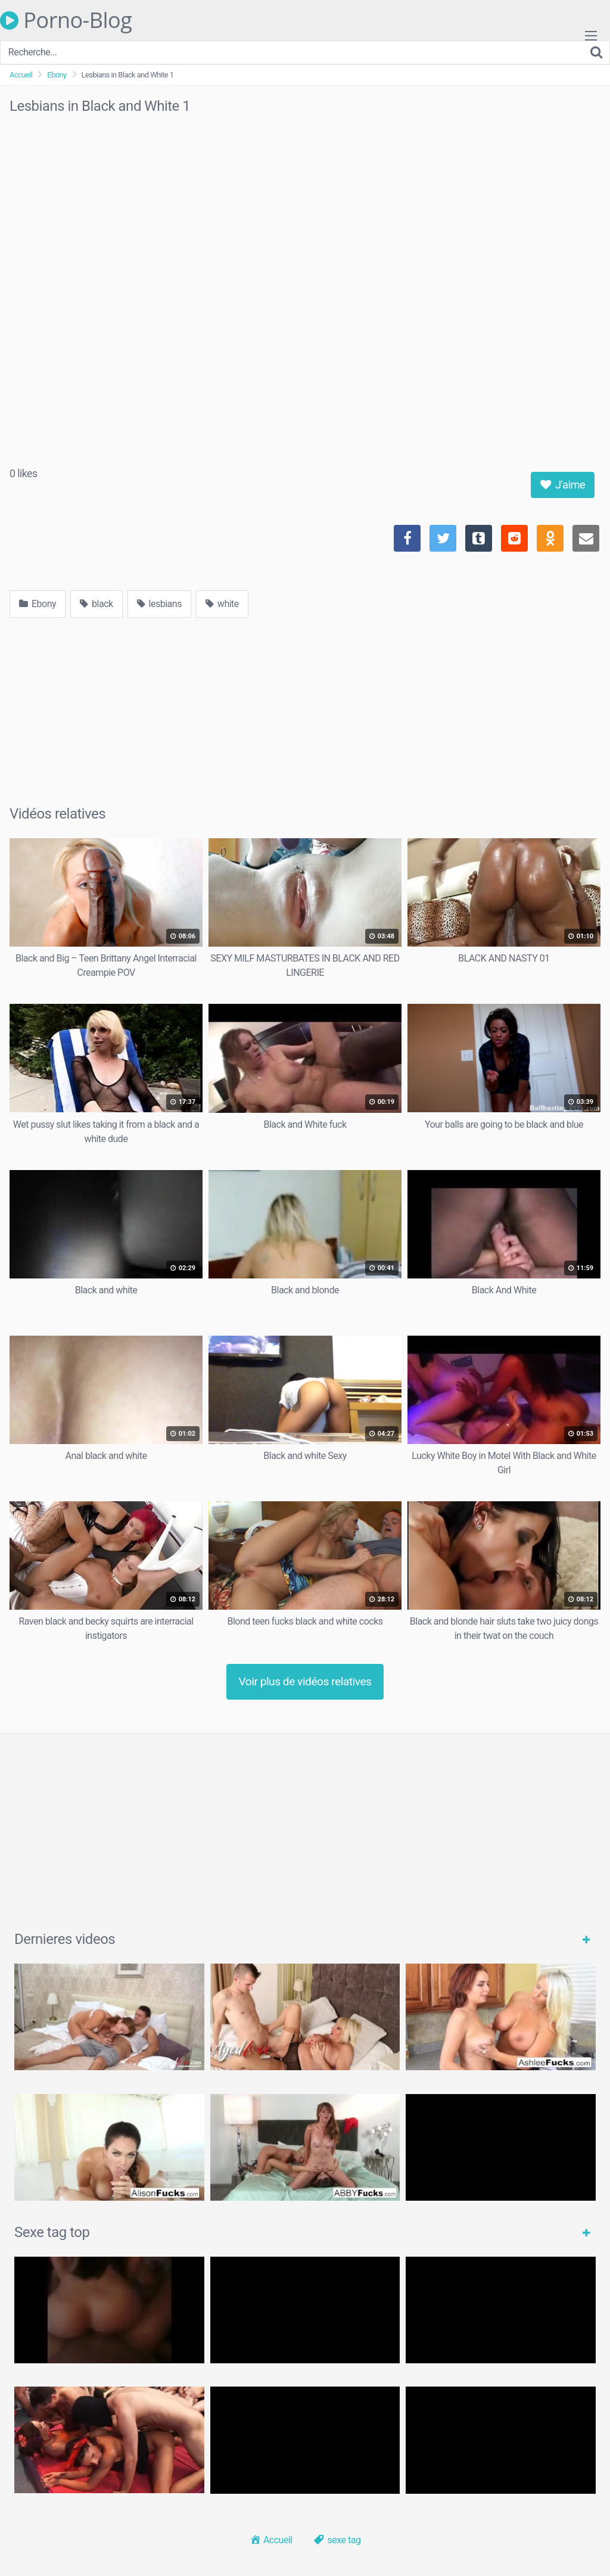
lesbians (159, 603)
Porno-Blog (66, 20)
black (96, 603)
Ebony (56, 74)
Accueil (21, 74)
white (222, 603)
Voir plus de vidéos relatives (305, 1681)
